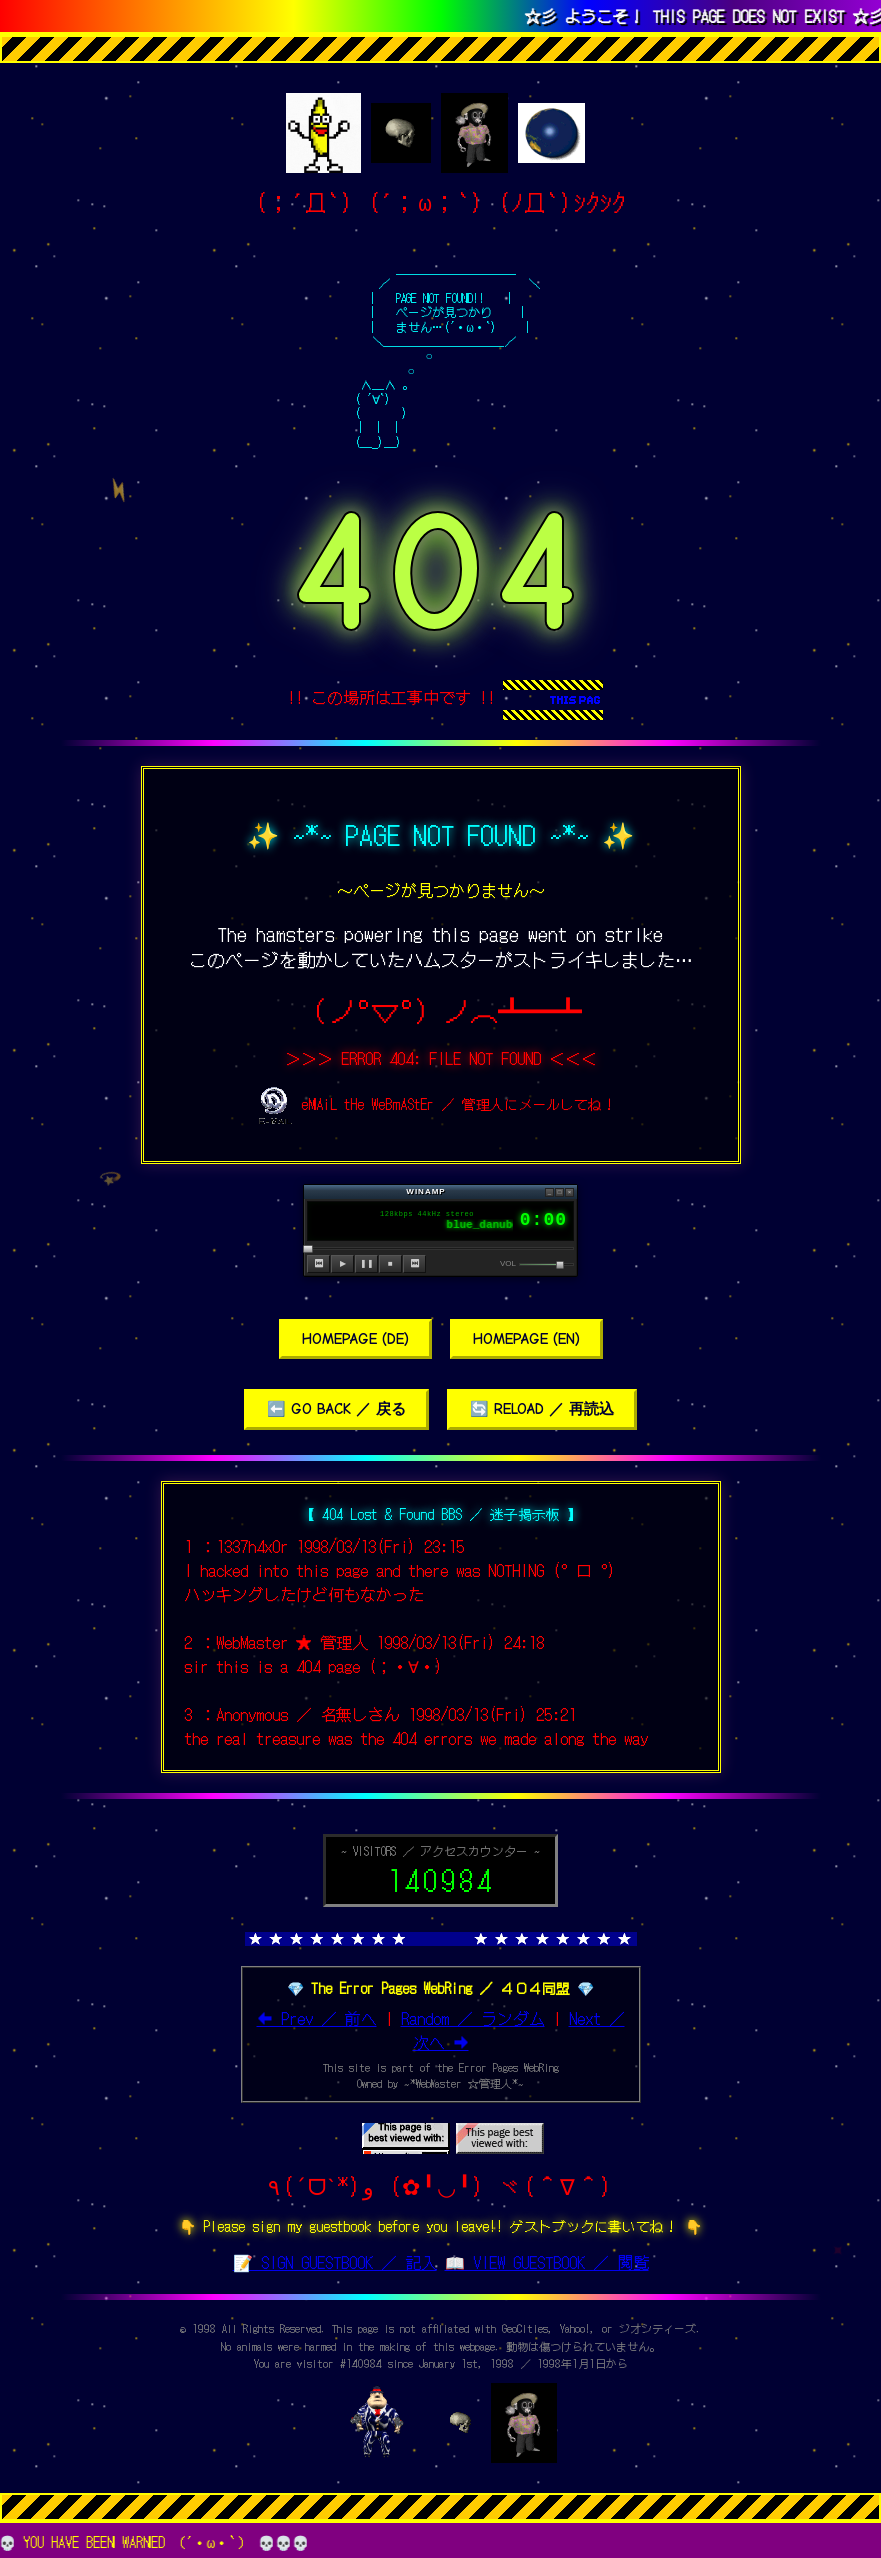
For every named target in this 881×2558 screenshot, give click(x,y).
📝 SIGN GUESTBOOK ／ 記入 (335, 2261)
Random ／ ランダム (473, 2017)
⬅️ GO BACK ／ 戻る (336, 1408)
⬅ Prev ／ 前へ (317, 2017)
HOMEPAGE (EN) (526, 1338)
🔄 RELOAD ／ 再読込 (542, 1408)
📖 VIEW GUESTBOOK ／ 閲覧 (547, 2261)
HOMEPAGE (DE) (355, 1338)
